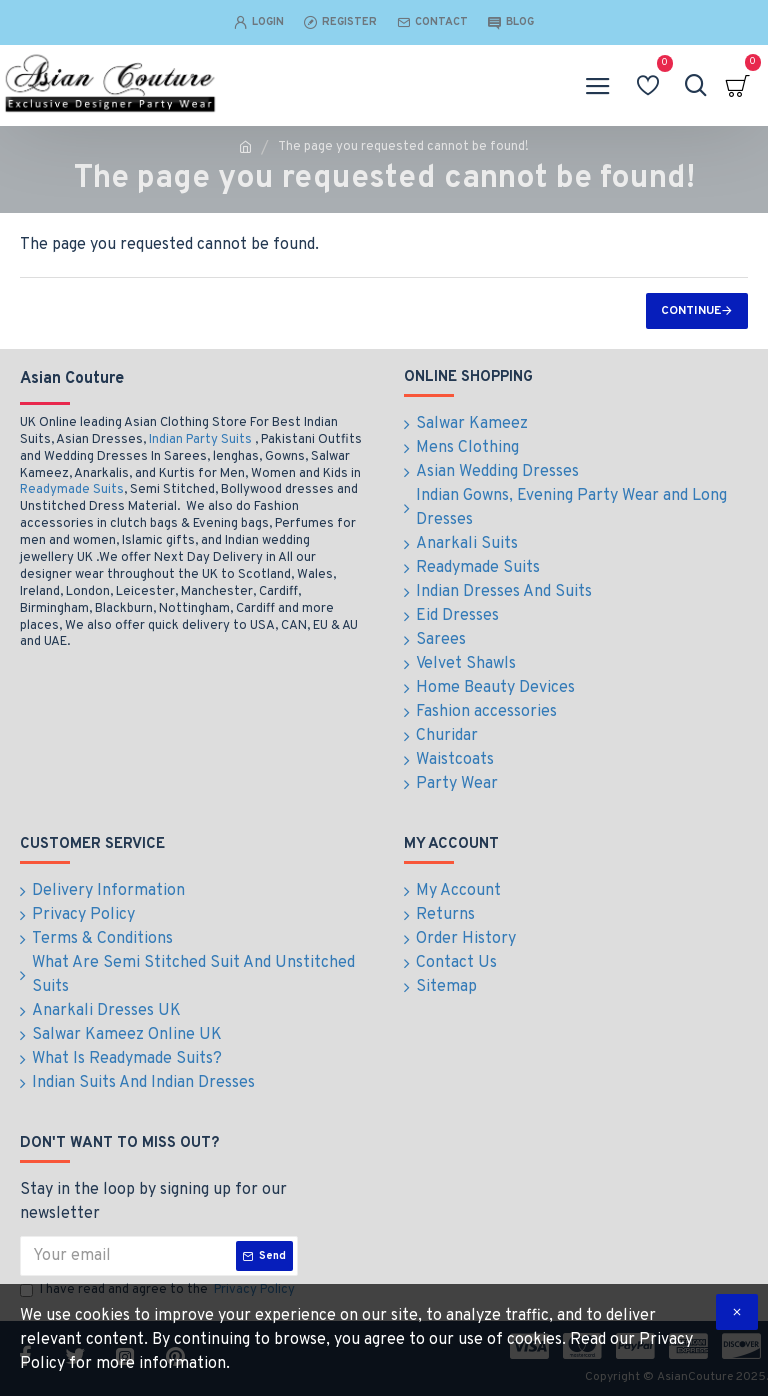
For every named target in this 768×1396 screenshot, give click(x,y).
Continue (691, 311)
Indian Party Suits (200, 440)
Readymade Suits (72, 490)
